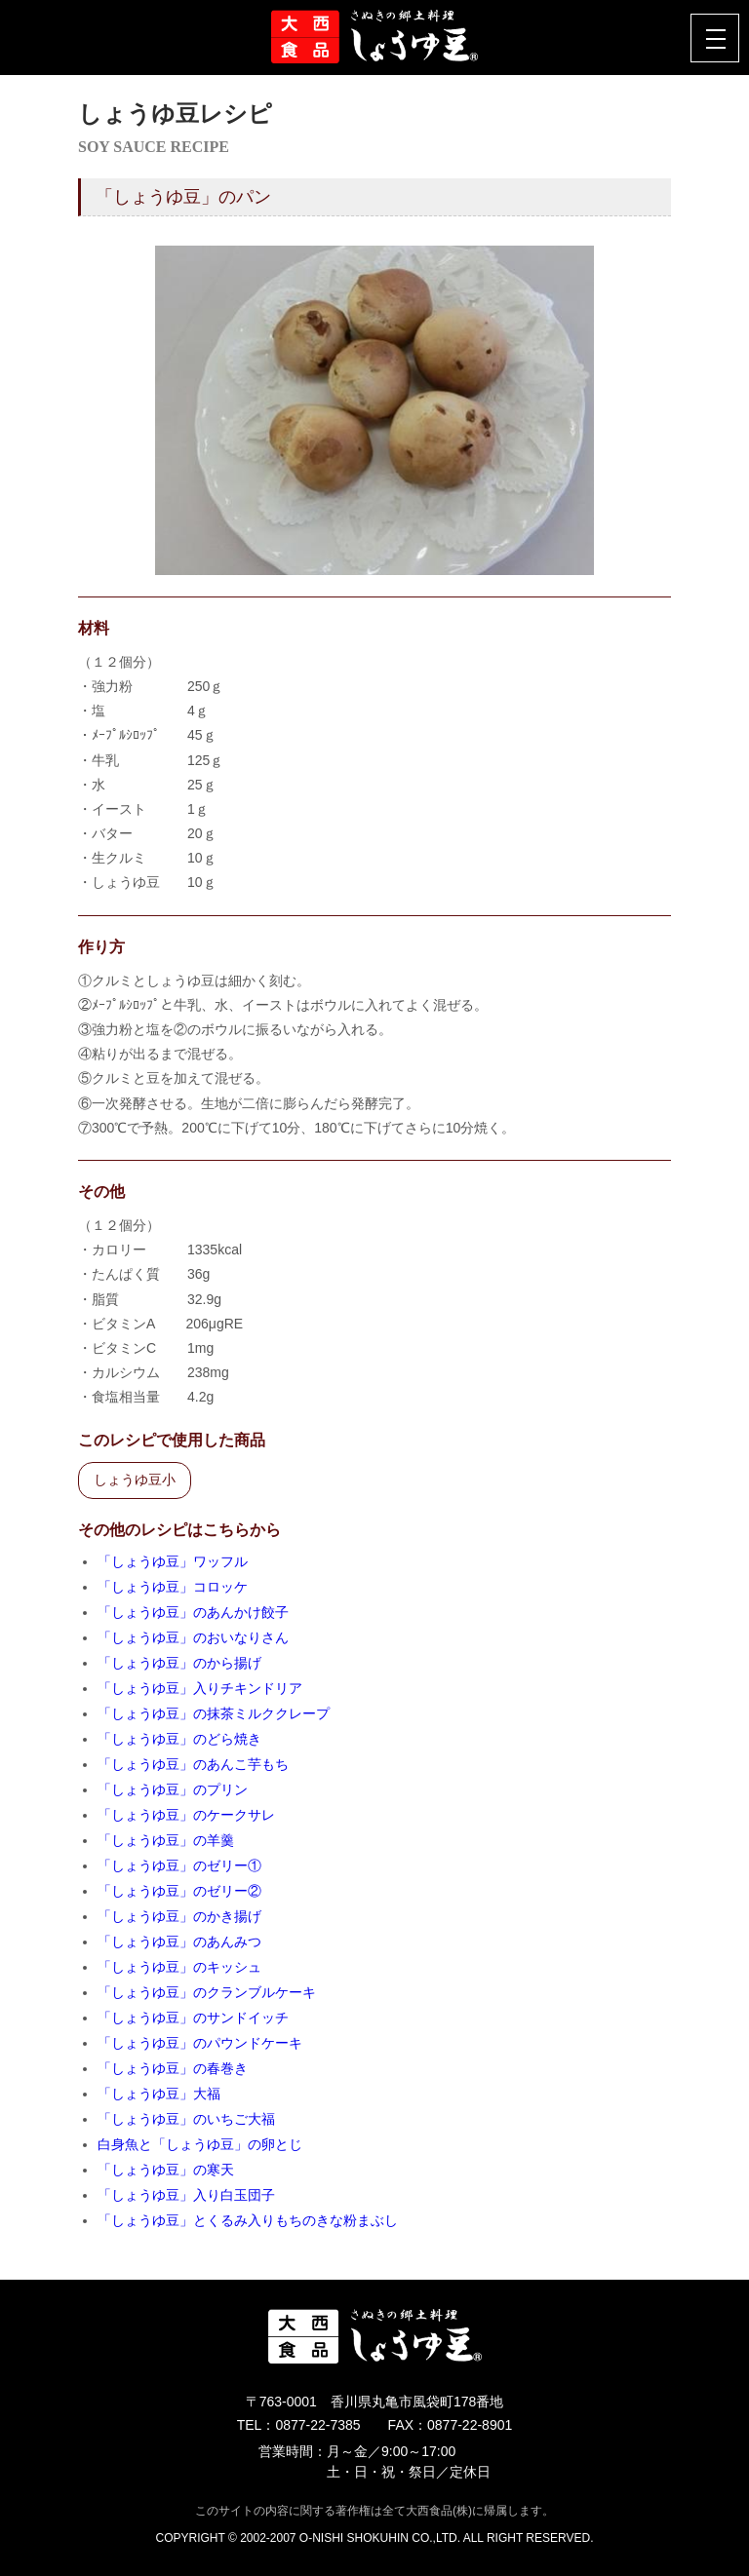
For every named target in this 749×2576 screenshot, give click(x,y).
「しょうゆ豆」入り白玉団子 (186, 2195)
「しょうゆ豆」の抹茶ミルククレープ (214, 1713)
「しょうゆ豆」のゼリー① (179, 1865)
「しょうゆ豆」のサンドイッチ (193, 2017)
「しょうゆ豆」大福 (159, 2093)
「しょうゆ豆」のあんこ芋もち (193, 1764)
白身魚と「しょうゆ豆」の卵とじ (200, 2144)
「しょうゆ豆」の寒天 (166, 2169)
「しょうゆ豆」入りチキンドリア (200, 1688)
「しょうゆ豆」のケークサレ (186, 1815)
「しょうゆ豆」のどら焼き (179, 1739)
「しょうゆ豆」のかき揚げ (179, 1916)
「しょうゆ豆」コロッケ (173, 1587)
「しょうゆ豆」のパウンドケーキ (200, 2043)
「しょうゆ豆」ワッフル (173, 1561)
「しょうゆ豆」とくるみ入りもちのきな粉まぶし (248, 2220)
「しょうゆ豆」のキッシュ (179, 1967)
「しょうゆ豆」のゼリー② (179, 1891)
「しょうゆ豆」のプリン (173, 1789)
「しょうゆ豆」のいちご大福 (186, 2119)
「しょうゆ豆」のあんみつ (179, 1941)
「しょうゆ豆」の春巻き (173, 2068)
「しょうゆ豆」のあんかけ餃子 (193, 1612)
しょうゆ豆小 (135, 1479)
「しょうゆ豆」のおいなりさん (193, 1637)
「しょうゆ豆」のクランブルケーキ (207, 1992)
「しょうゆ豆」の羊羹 (166, 1840)
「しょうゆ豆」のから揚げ (179, 1663)
